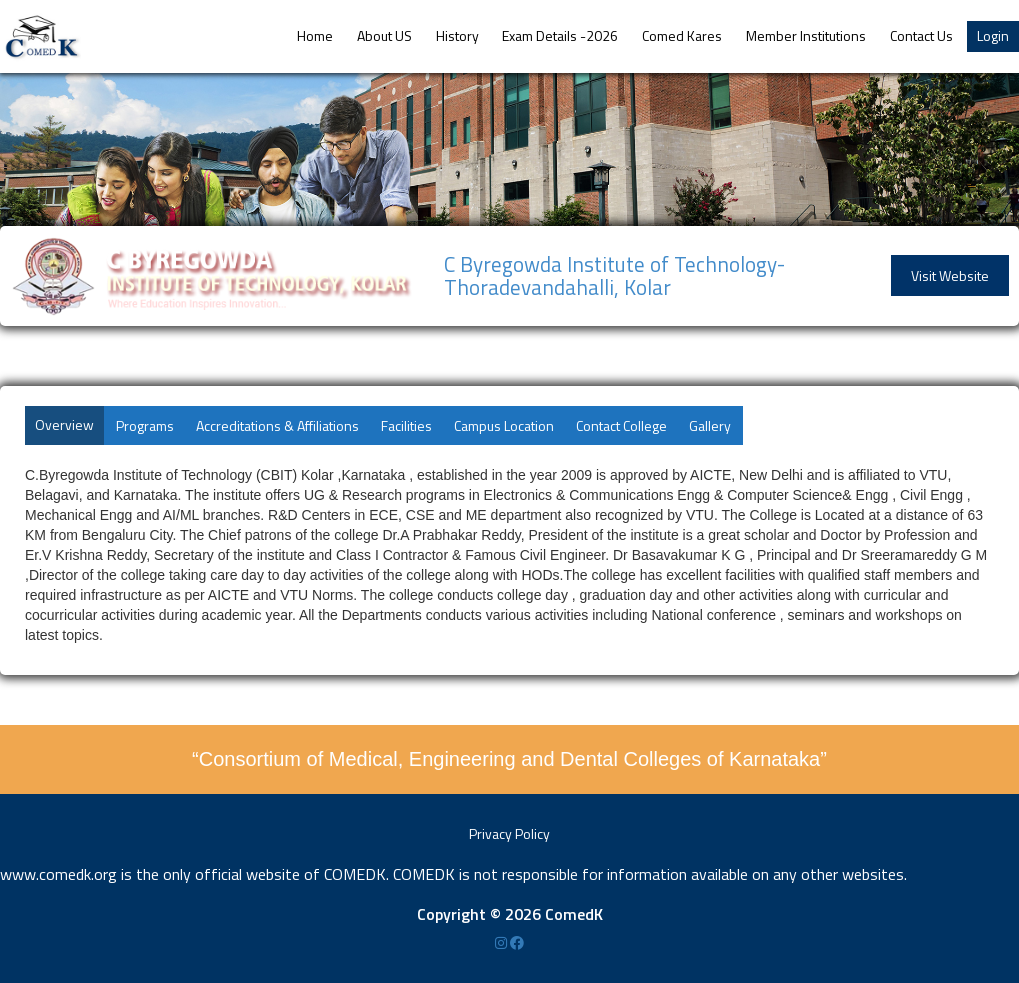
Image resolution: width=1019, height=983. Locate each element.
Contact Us (921, 35)
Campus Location (504, 425)
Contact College (621, 425)
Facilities (406, 425)
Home (315, 35)
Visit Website (950, 275)
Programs (145, 425)
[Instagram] (502, 942)
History (457, 35)
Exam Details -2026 (560, 35)
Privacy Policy (509, 833)
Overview (64, 424)
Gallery (710, 425)
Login (993, 35)
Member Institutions (806, 35)
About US (384, 35)
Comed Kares (682, 35)
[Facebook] (517, 942)
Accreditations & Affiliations (277, 425)
